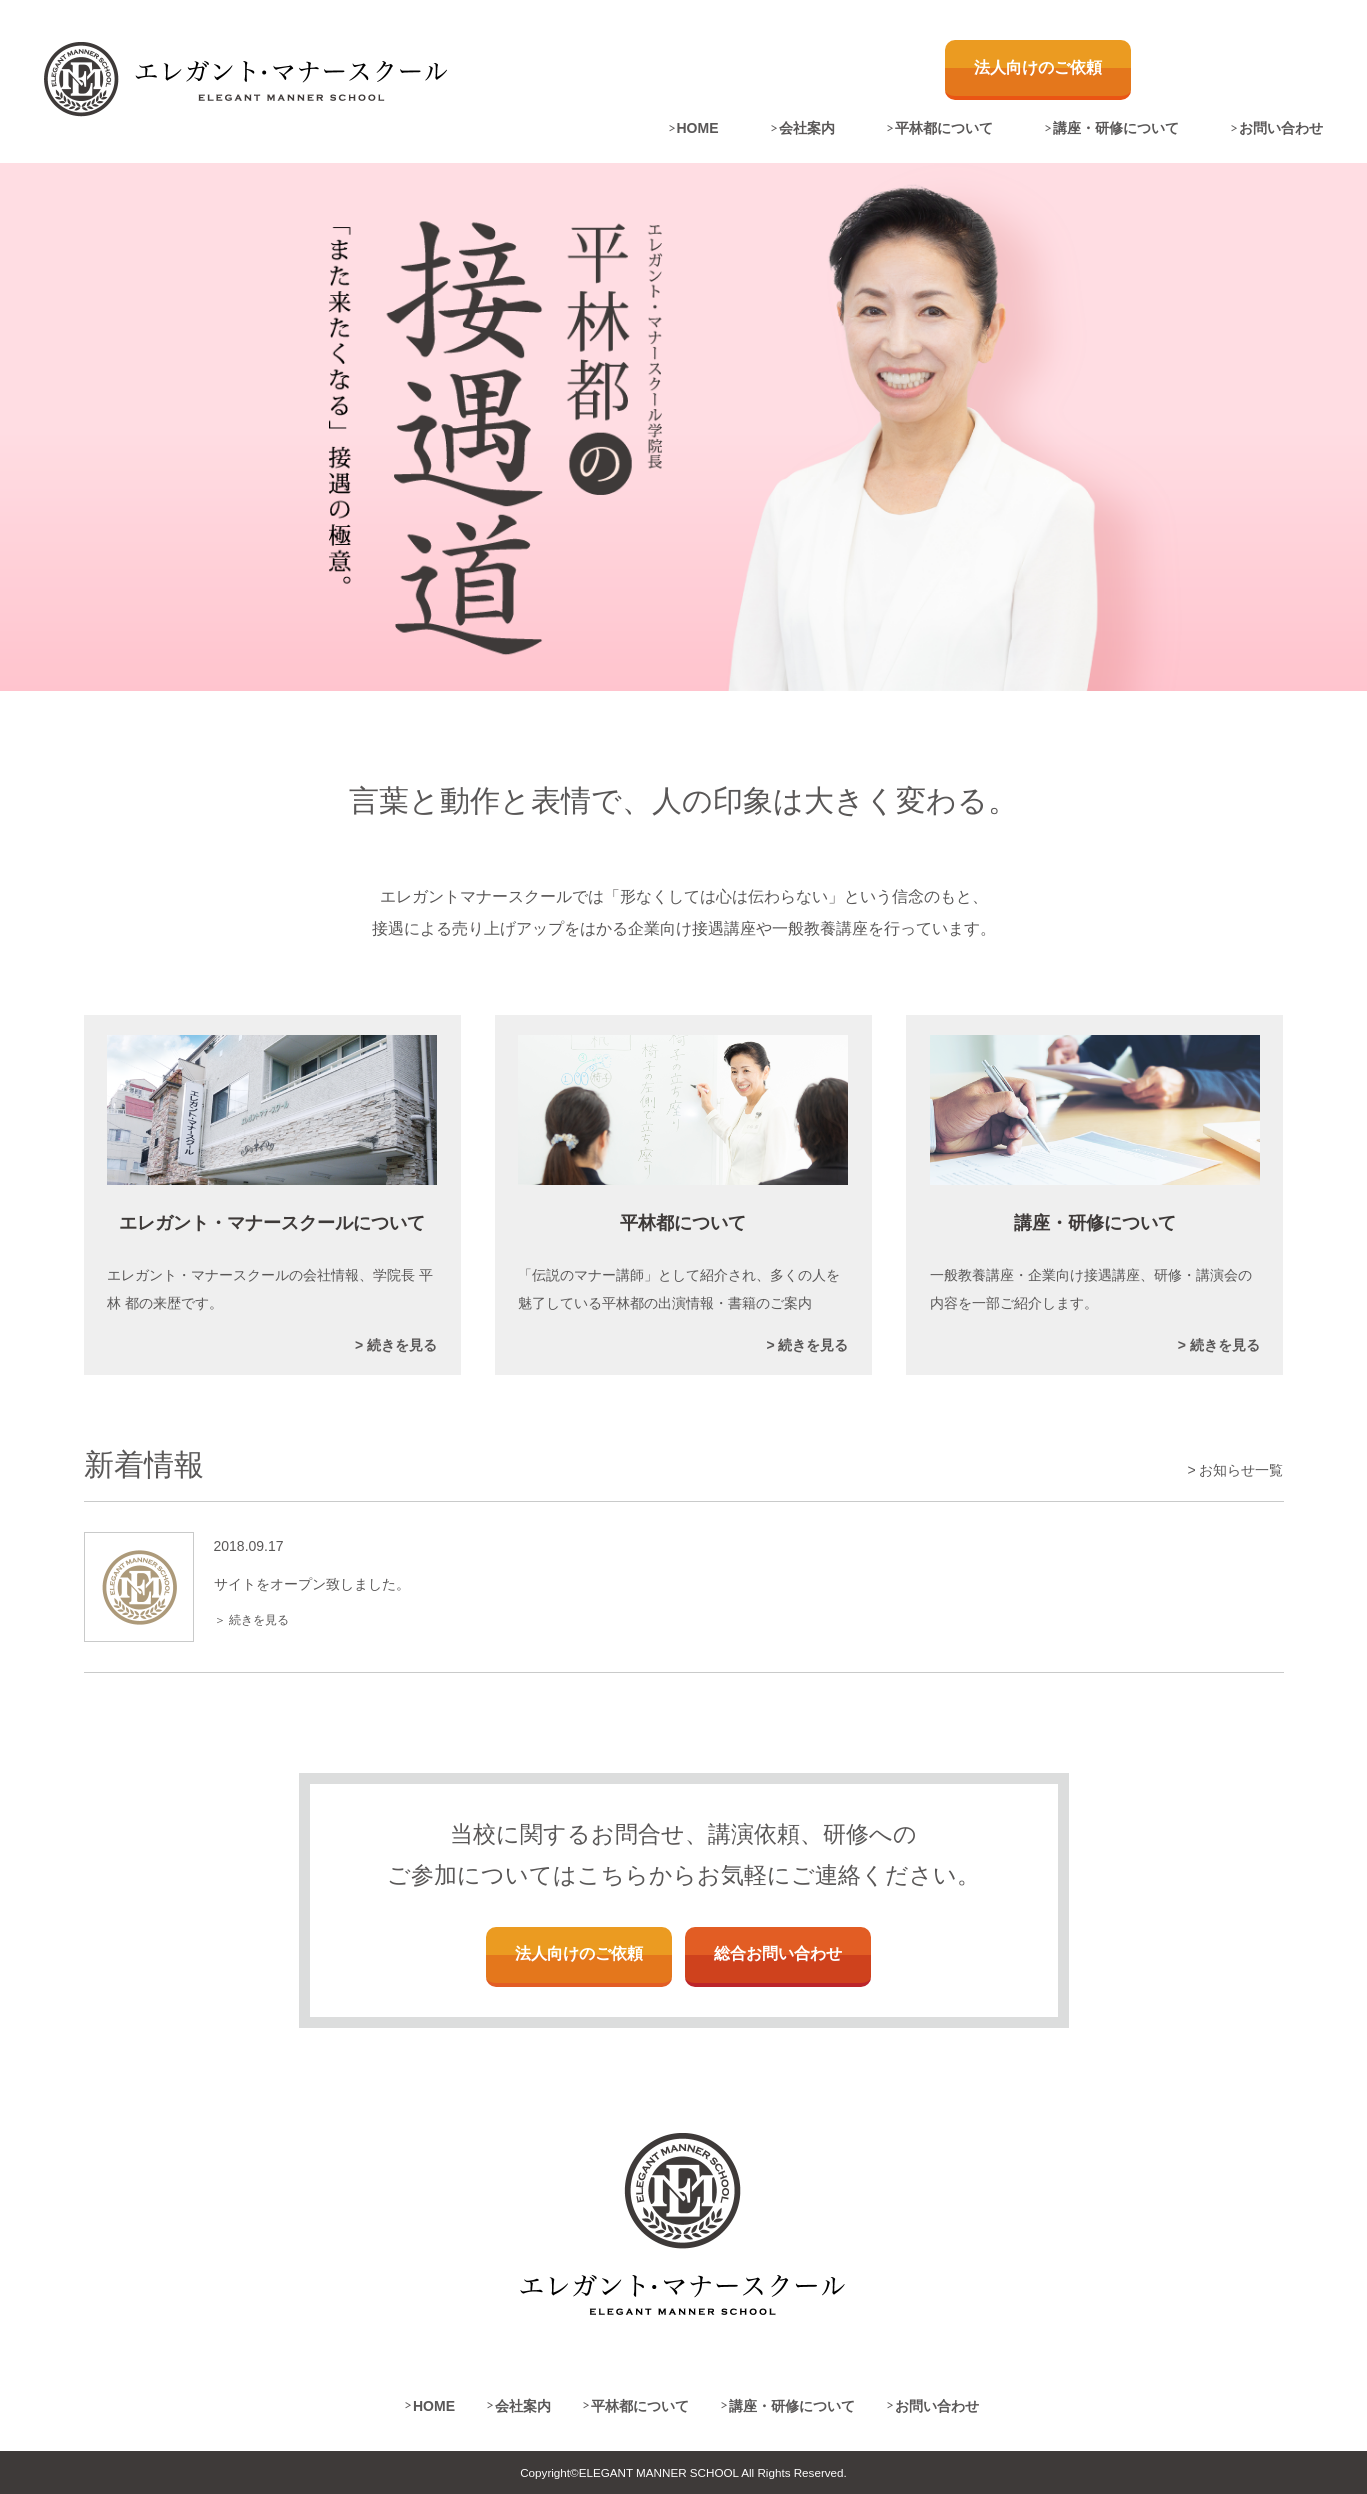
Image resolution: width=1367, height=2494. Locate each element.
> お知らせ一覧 (1235, 1470)
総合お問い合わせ (778, 1953)
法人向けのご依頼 (1038, 67)
